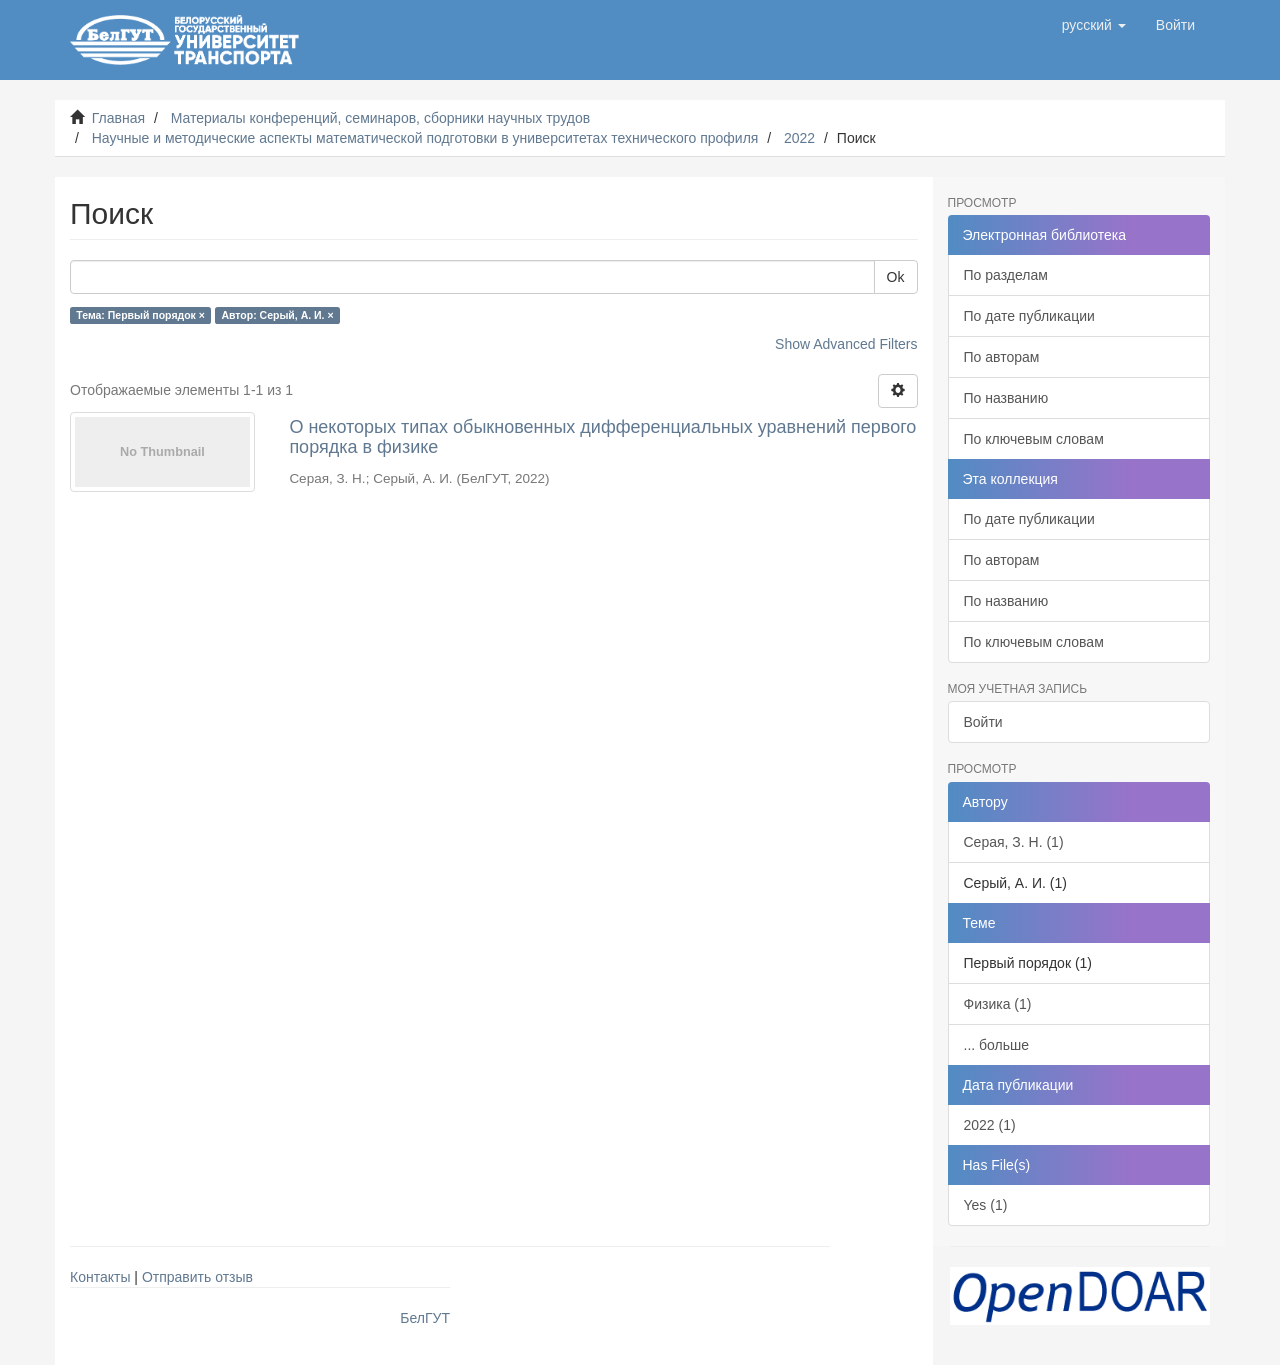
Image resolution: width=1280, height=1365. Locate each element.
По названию (1006, 398)
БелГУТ (425, 1318)
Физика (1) (998, 1004)
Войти (983, 722)
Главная (118, 118)
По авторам (1002, 357)
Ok (896, 277)
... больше (997, 1045)
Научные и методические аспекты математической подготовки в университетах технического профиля (425, 138)
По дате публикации (1029, 316)
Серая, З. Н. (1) (1014, 842)
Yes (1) (986, 1205)
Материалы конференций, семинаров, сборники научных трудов (381, 118)
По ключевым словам (1034, 439)
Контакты (100, 1277)
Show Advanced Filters (846, 344)
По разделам (1006, 275)
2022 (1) (990, 1125)
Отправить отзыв (197, 1277)
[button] (1094, 25)
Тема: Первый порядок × (140, 315)
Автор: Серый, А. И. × (277, 315)
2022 (799, 138)
